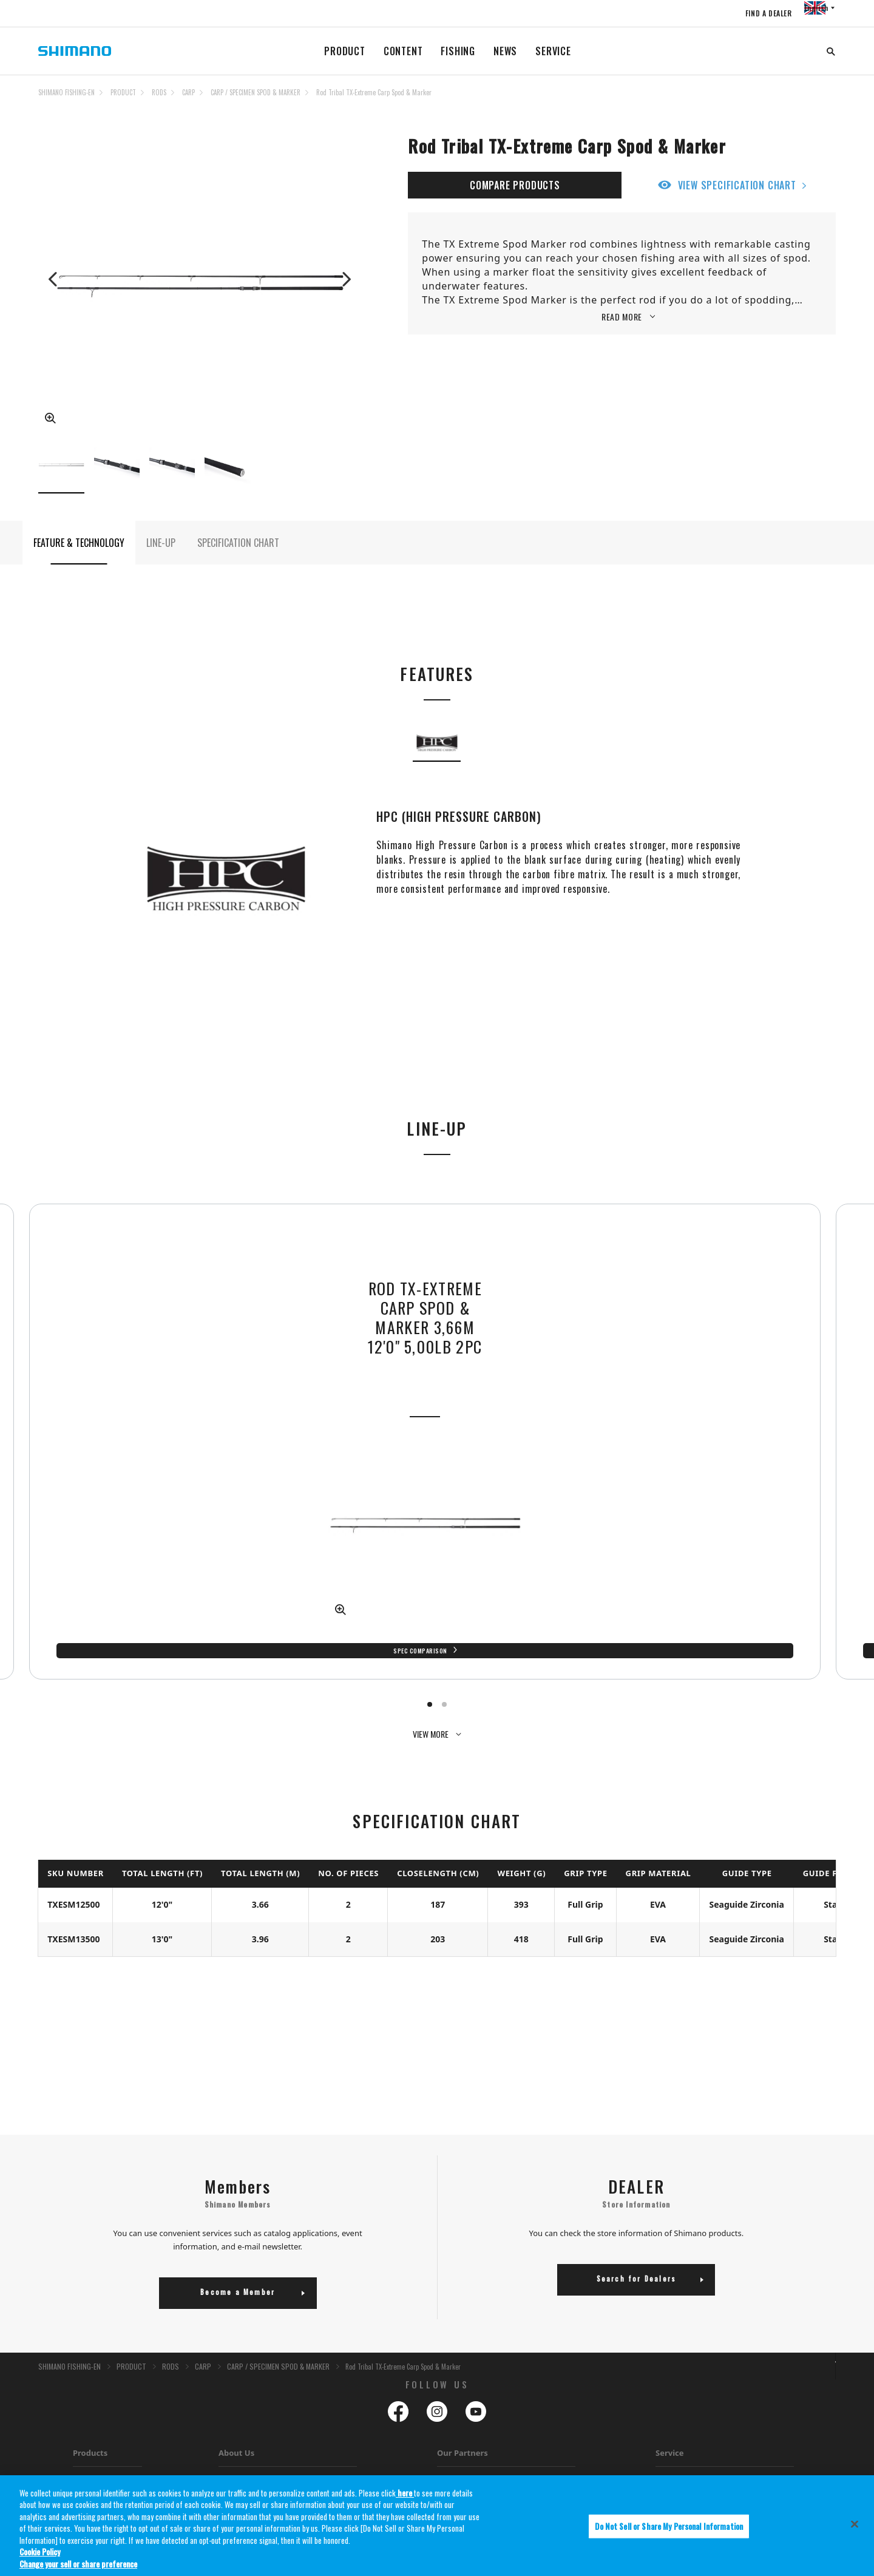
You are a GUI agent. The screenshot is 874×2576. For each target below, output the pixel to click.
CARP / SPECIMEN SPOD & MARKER (255, 92)
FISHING (458, 51)
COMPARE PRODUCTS (515, 185)
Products (90, 2355)
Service (670, 2355)
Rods (81, 2401)
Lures (81, 2432)
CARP (188, 92)
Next (345, 279)
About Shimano (242, 2386)
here (405, 2500)
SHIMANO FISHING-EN (66, 92)
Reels (81, 2386)
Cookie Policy (39, 2560)
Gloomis (450, 2386)
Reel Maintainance (684, 2417)
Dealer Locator (679, 2432)
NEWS (505, 51)
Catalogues (236, 2417)
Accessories (91, 2463)
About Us (236, 2355)
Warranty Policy (680, 2401)
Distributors (237, 2448)
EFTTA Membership (248, 2463)
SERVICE (553, 51)
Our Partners (462, 2355)
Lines (81, 2417)
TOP (828, 99)
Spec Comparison (331, 1567)
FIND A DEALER (747, 13)
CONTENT (403, 51)
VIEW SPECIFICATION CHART (737, 185)
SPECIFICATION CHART (238, 559)
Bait (79, 2448)
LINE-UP (160, 559)
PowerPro (452, 2401)
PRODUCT (344, 51)
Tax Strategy (237, 2432)
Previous (54, 279)
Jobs (225, 2401)
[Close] (854, 2531)
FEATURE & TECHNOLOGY (78, 559)
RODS (159, 92)
